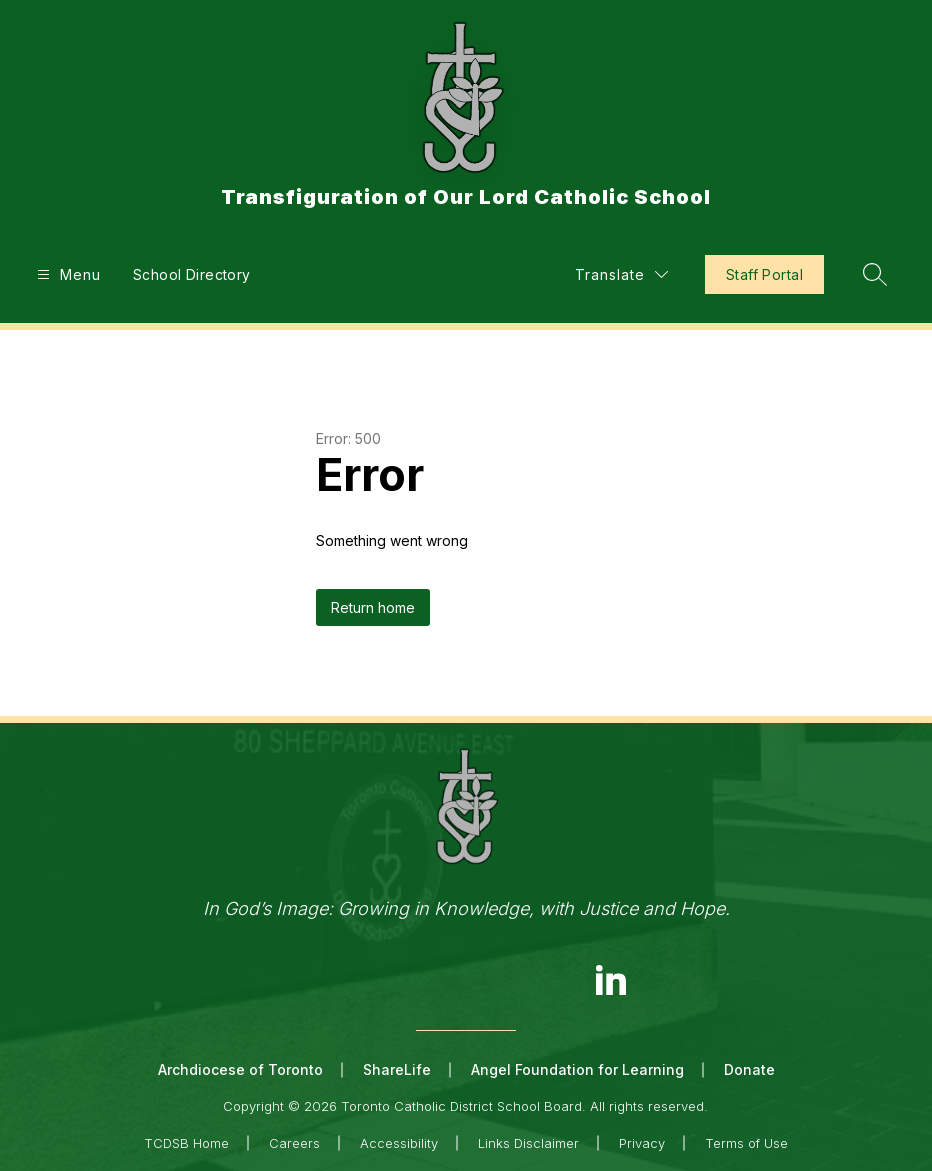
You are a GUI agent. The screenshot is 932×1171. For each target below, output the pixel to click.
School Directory (192, 274)
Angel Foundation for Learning (577, 1069)
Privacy (642, 1143)
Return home (373, 607)
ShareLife (397, 1069)
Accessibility (399, 1143)
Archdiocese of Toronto (240, 1069)
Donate (749, 1069)
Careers (294, 1143)
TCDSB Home (186, 1143)
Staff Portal (764, 274)
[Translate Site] (621, 274)
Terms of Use (746, 1143)
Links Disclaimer (528, 1143)
